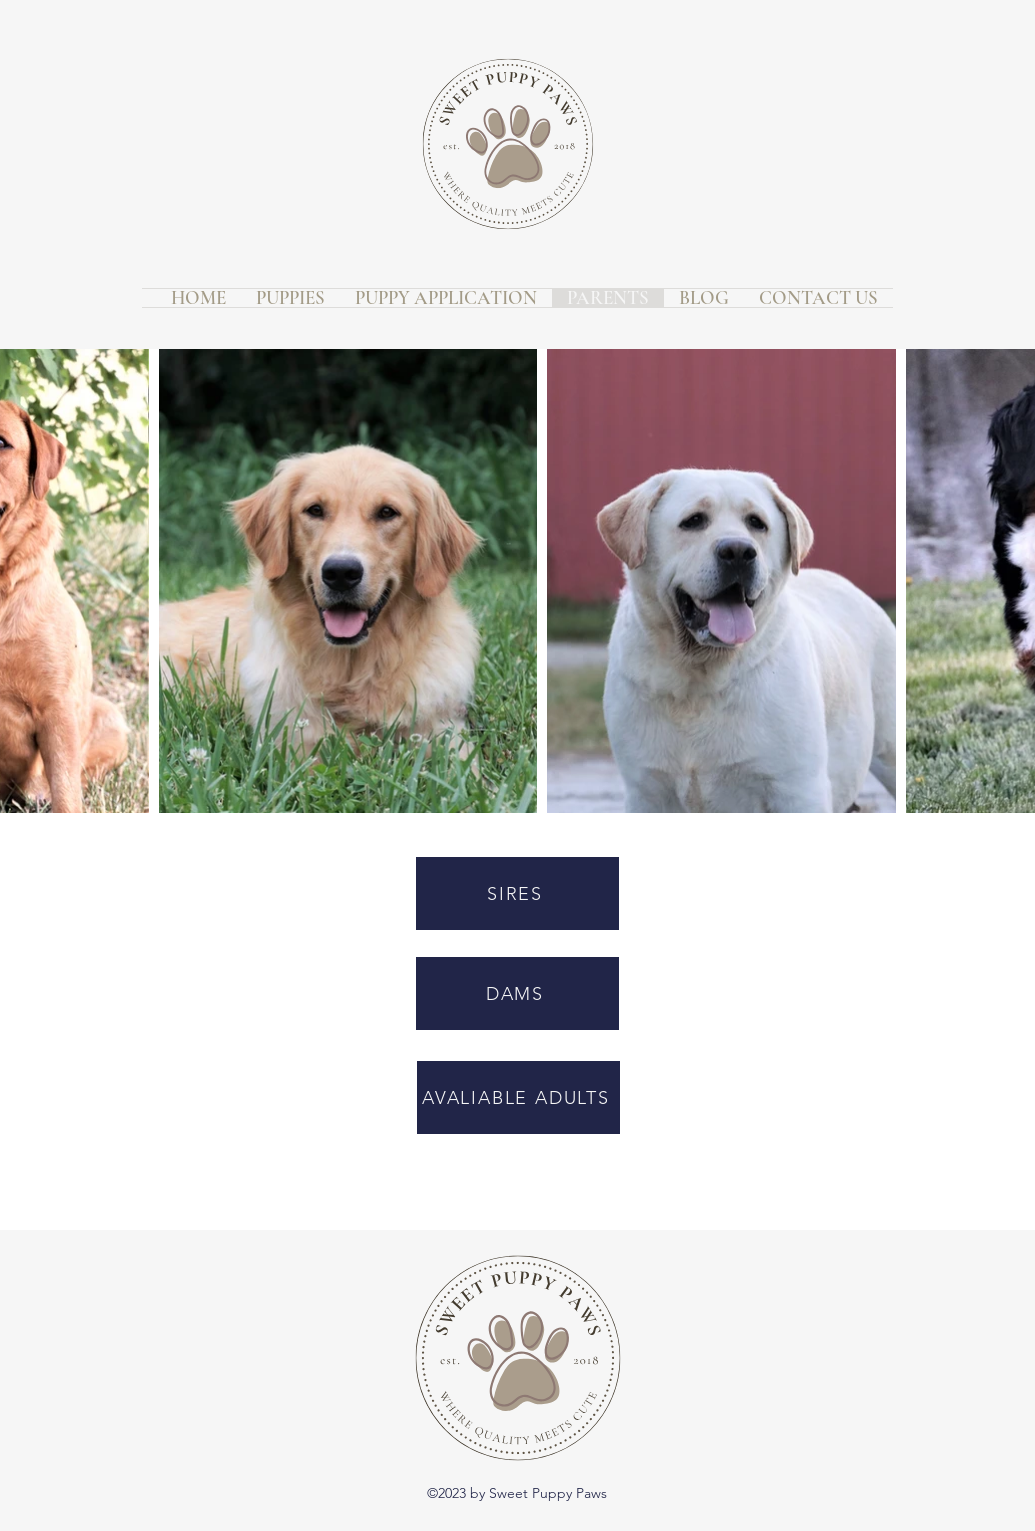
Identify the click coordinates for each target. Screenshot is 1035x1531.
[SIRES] (517, 893)
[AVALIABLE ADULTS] (518, 1097)
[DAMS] (517, 993)
